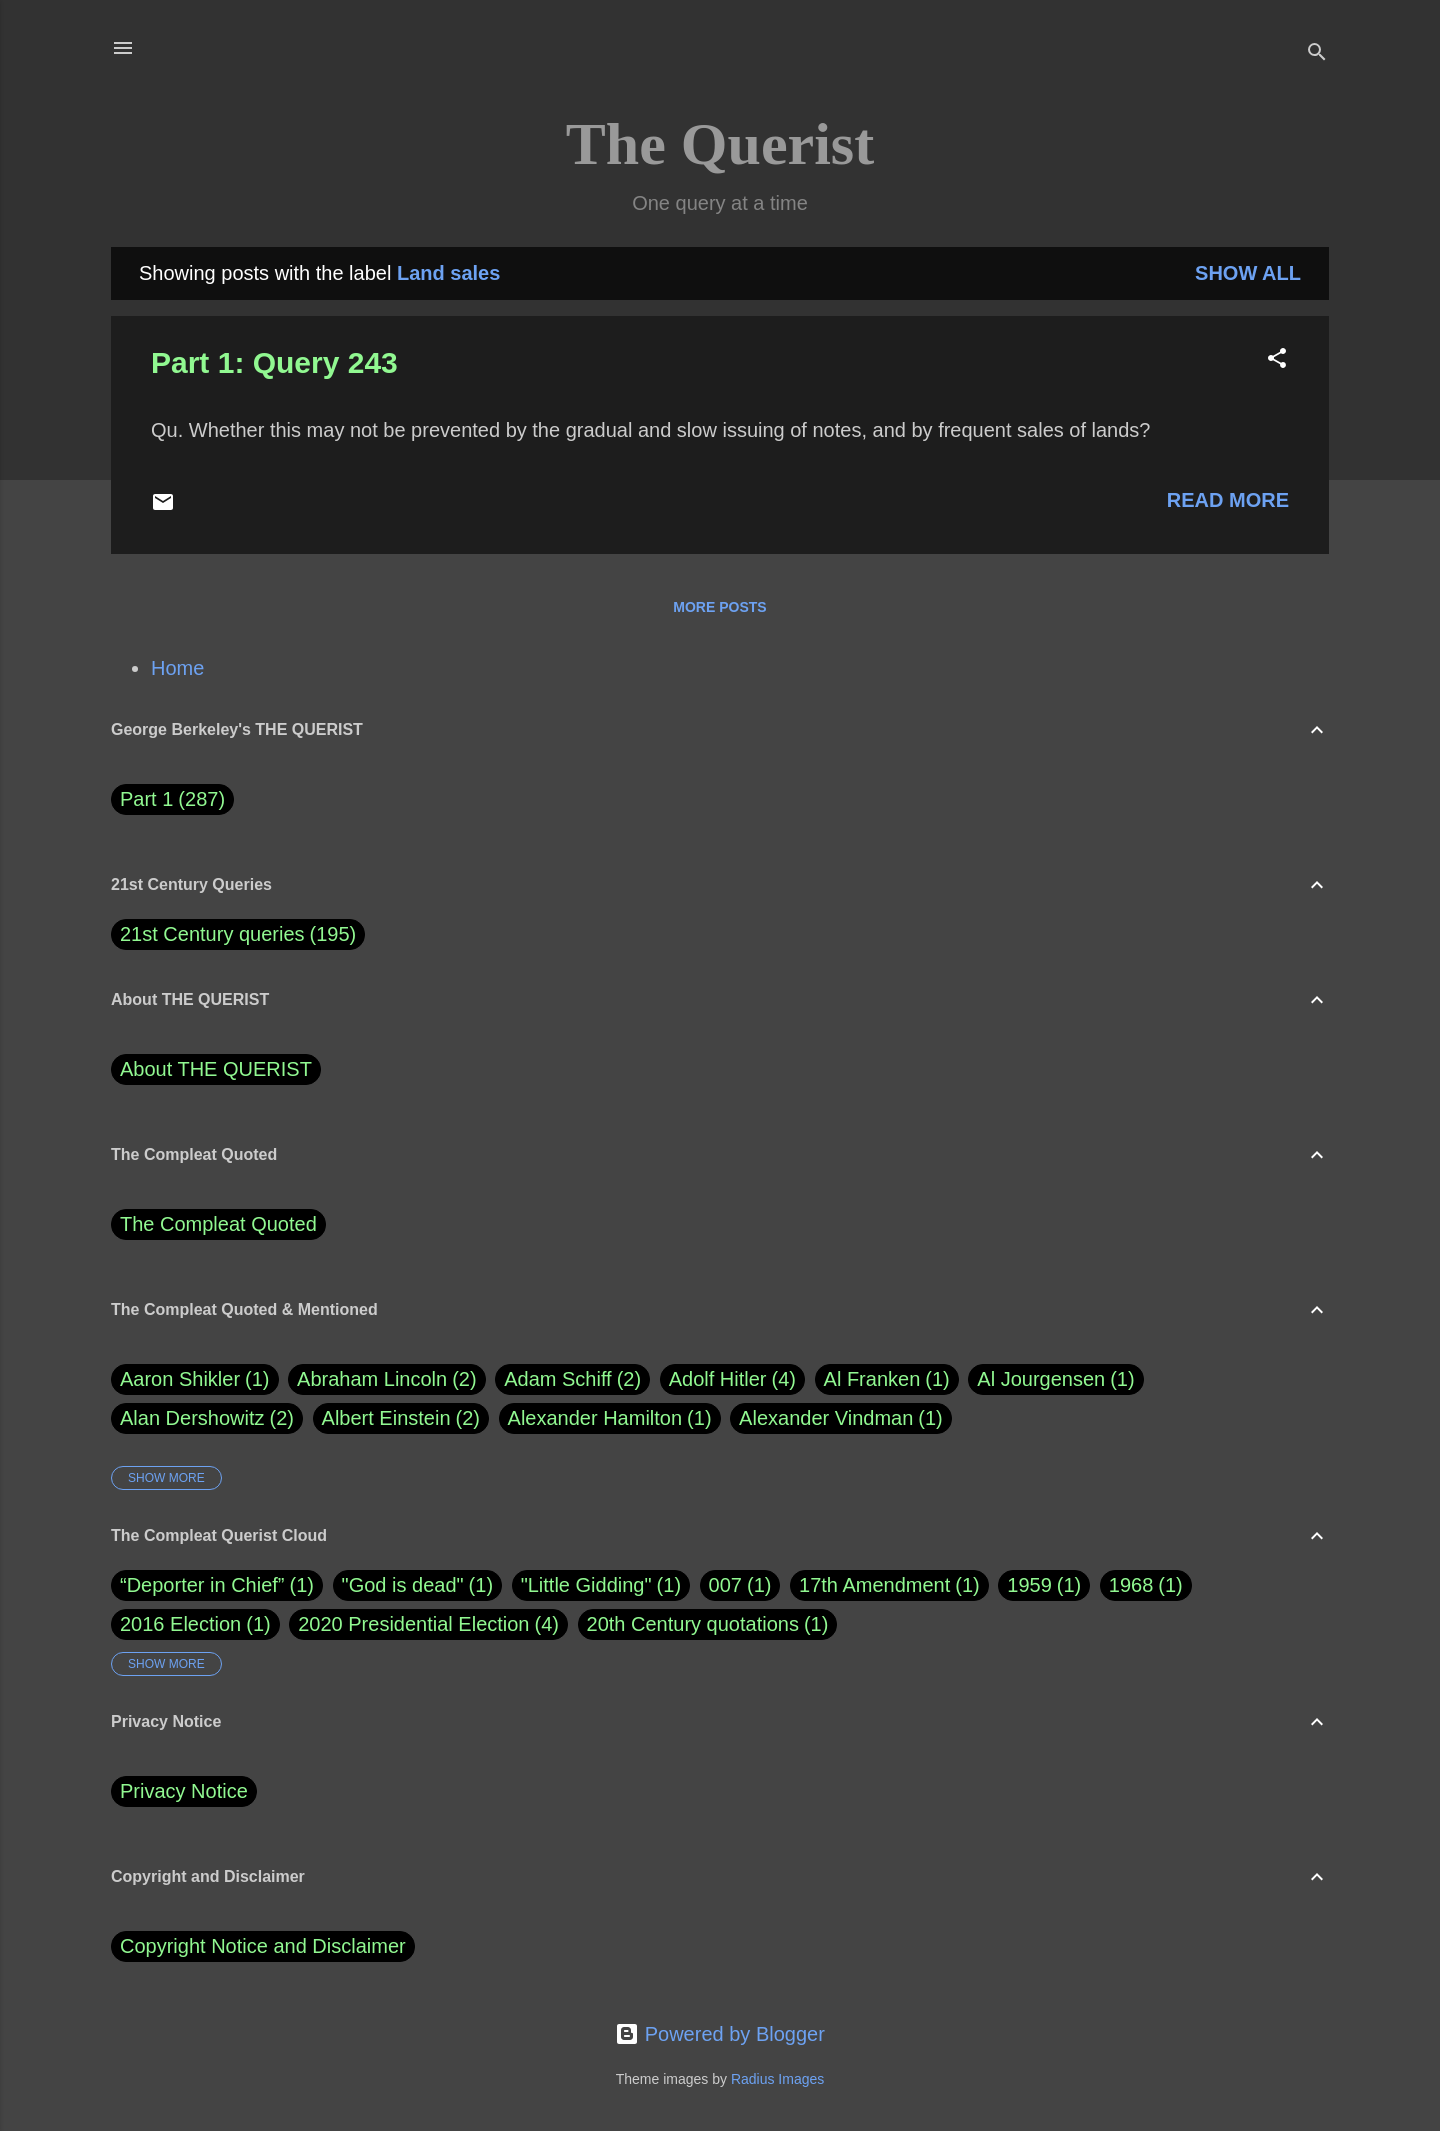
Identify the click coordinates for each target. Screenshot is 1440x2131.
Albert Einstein (401, 1418)
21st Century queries (212, 934)
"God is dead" (403, 1585)
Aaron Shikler (195, 1379)
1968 (1131, 1585)
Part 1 (172, 799)
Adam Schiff (572, 1379)
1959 (1029, 1585)
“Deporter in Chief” (202, 1585)
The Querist (720, 144)
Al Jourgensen (1055, 1379)
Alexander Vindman (841, 1418)
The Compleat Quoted (218, 1224)
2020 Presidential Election (413, 1624)
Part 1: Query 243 (274, 362)
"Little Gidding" (586, 1585)
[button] (1277, 360)
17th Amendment (874, 1585)
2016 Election (180, 1624)
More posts (719, 607)
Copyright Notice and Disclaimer (263, 1946)
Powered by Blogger (720, 2034)
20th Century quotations (693, 1624)
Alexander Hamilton (610, 1418)
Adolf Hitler (732, 1379)
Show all (1248, 273)
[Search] (1317, 54)
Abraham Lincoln (387, 1379)
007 (725, 1585)
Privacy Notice (184, 1791)
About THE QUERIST (216, 1069)
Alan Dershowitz (207, 1418)
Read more (1228, 500)
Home (177, 668)
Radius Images (777, 2079)
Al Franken (887, 1379)
